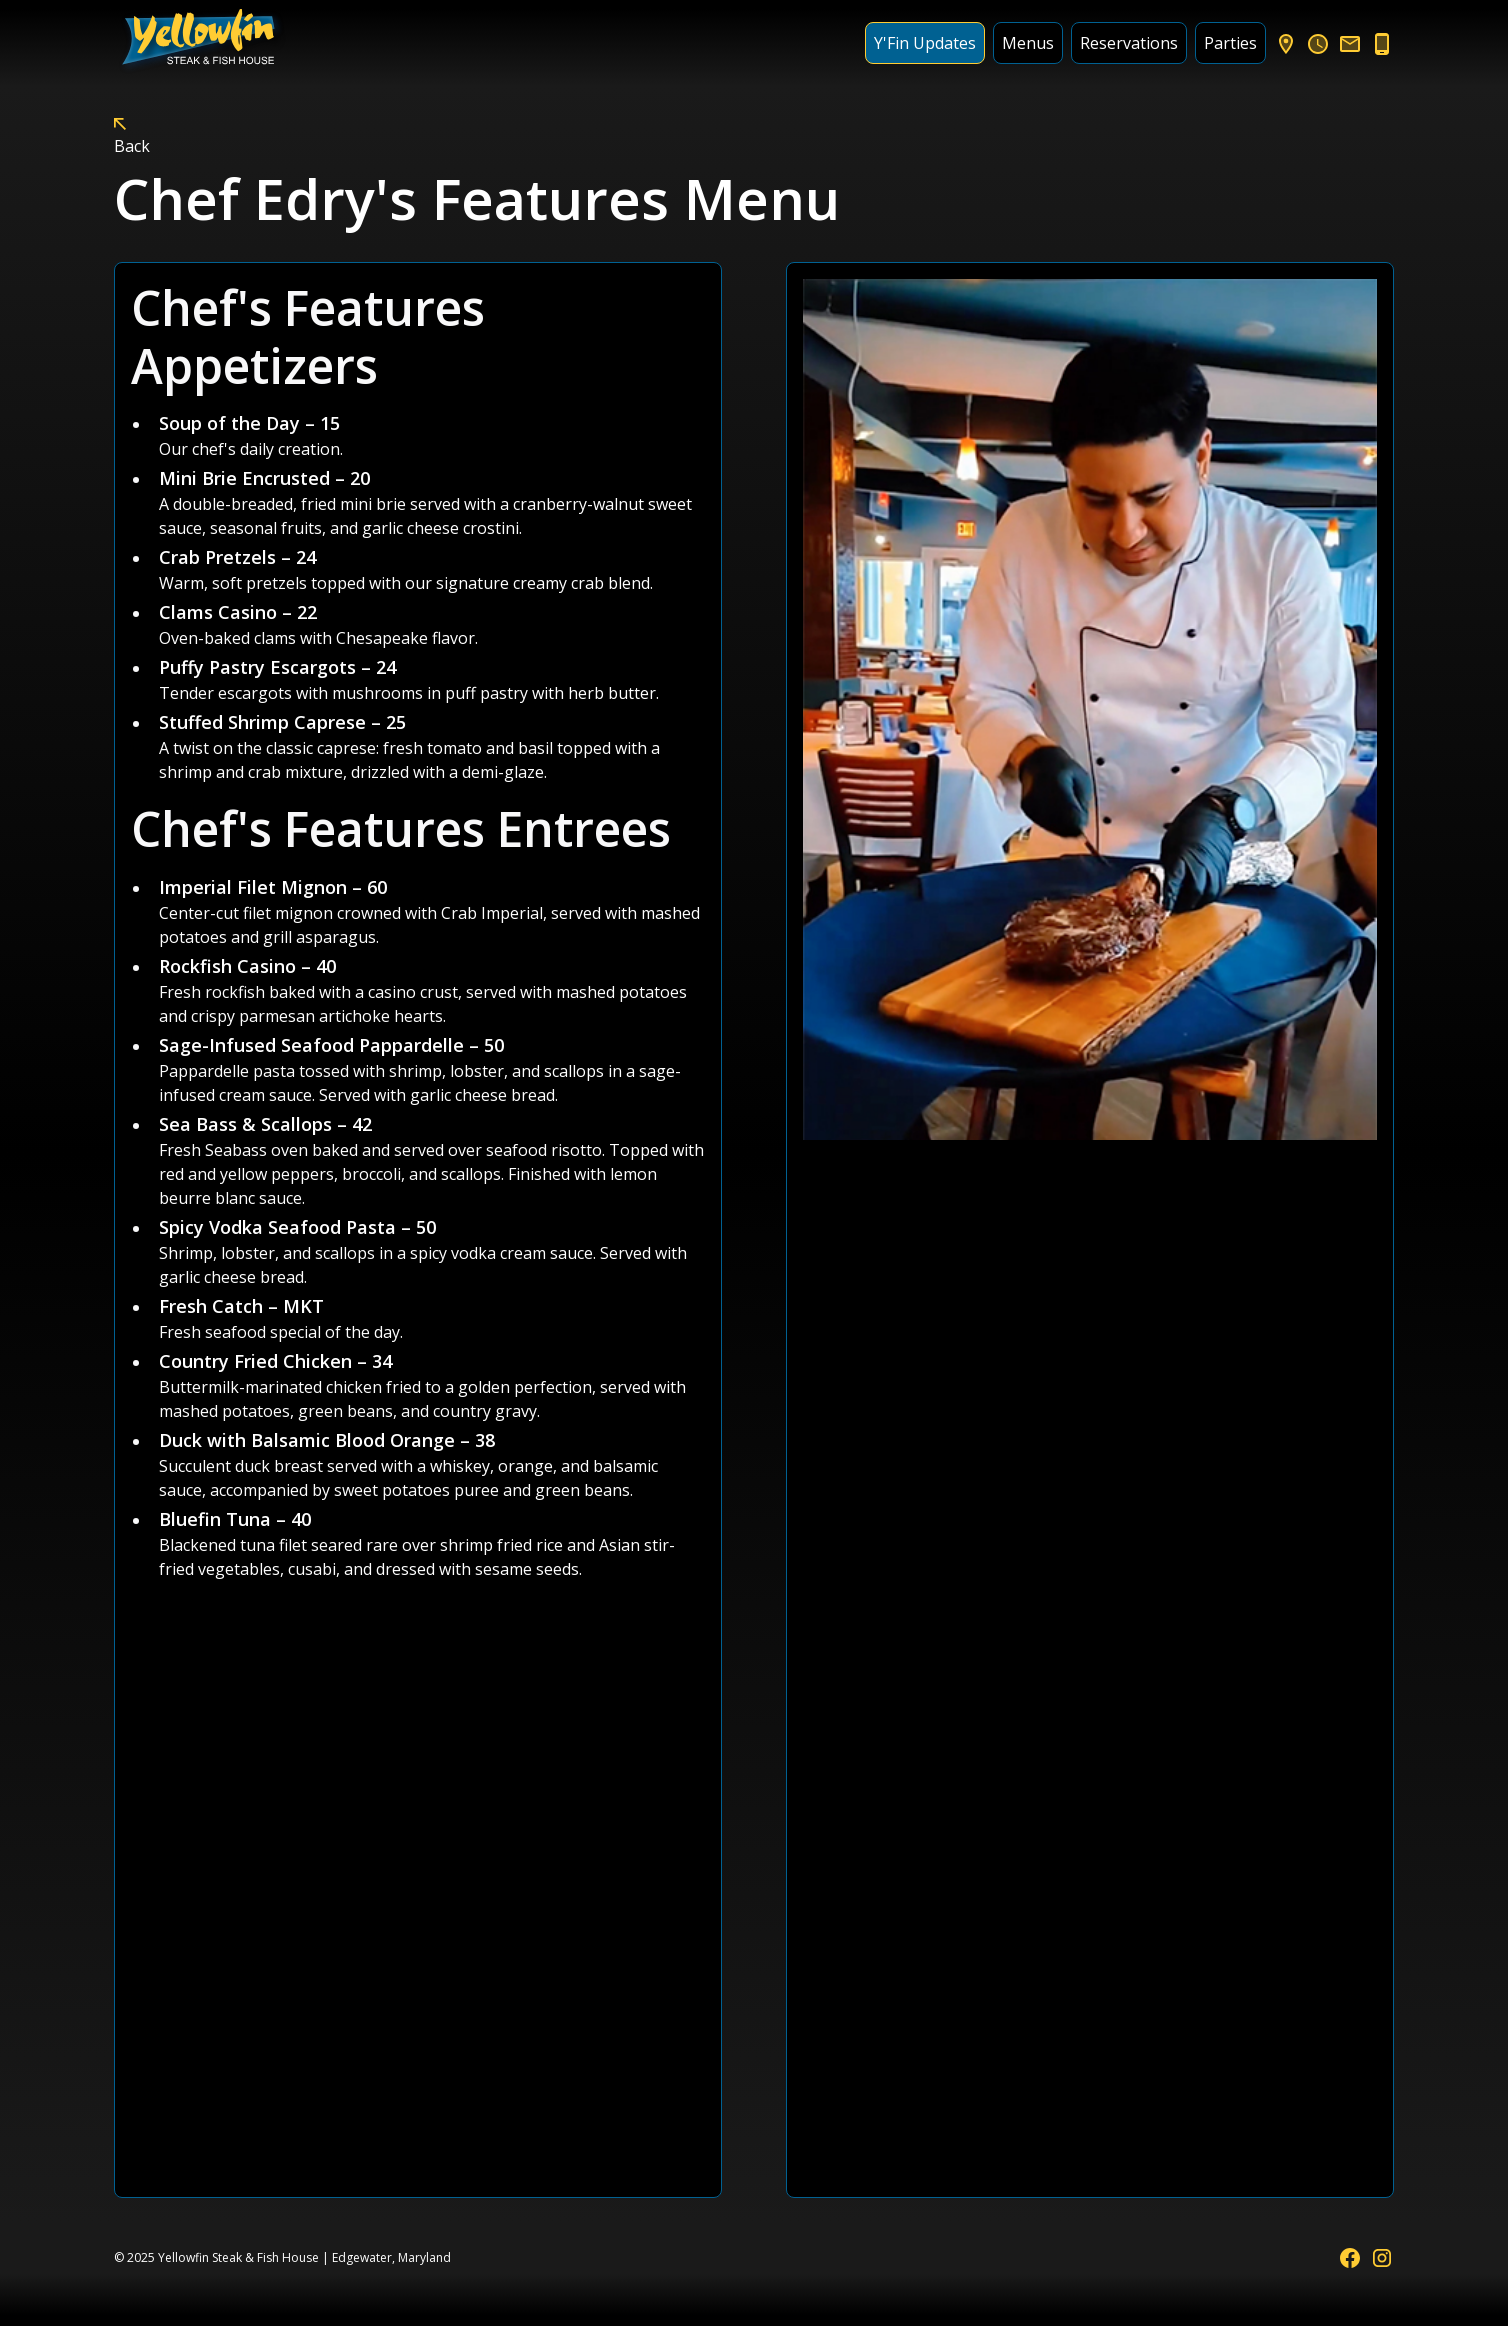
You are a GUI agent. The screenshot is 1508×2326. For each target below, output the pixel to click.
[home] (201, 43)
